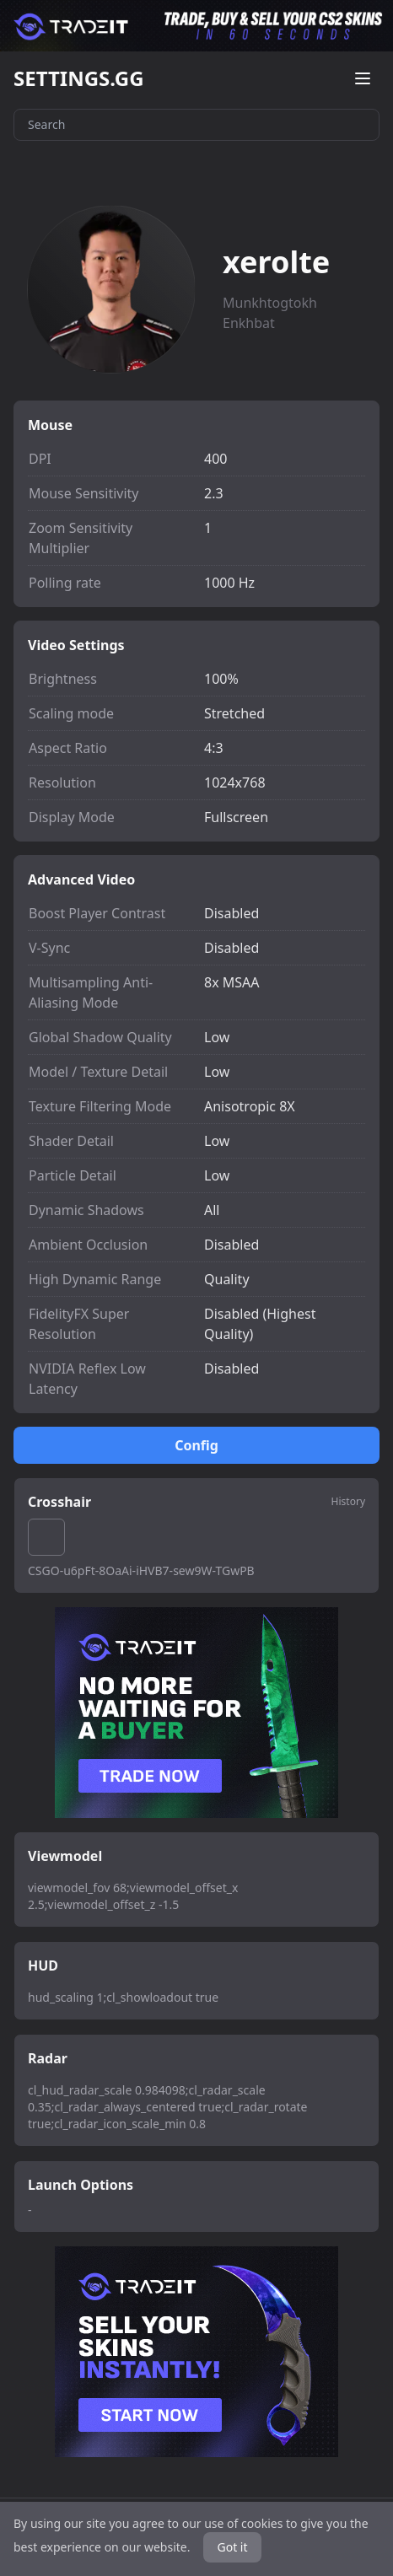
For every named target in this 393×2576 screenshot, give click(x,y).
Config (196, 1445)
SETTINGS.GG (78, 78)
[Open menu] (363, 78)
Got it (232, 2547)
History (348, 1501)
